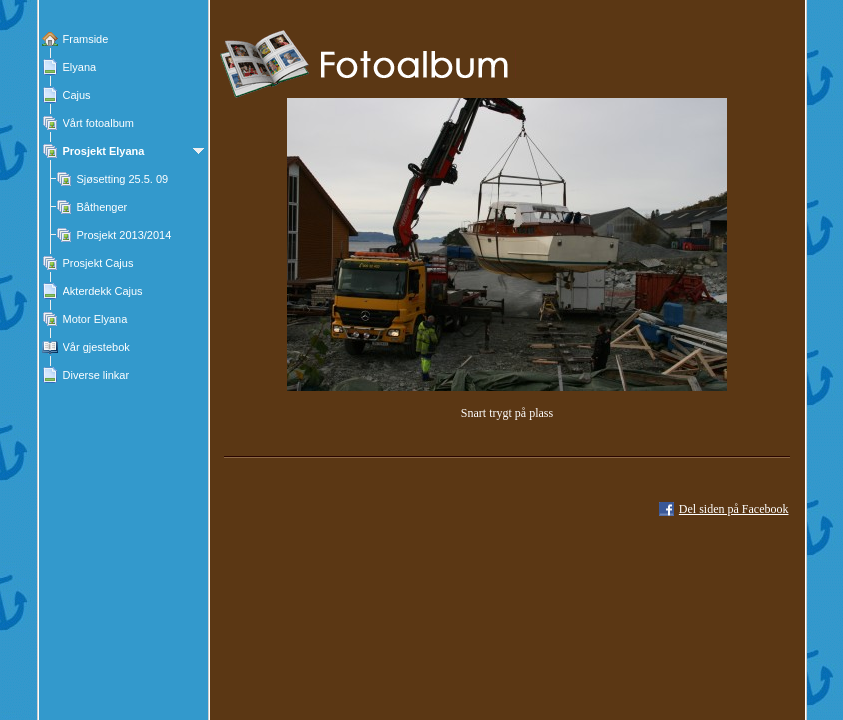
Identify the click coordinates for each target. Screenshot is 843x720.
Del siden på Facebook (734, 509)
